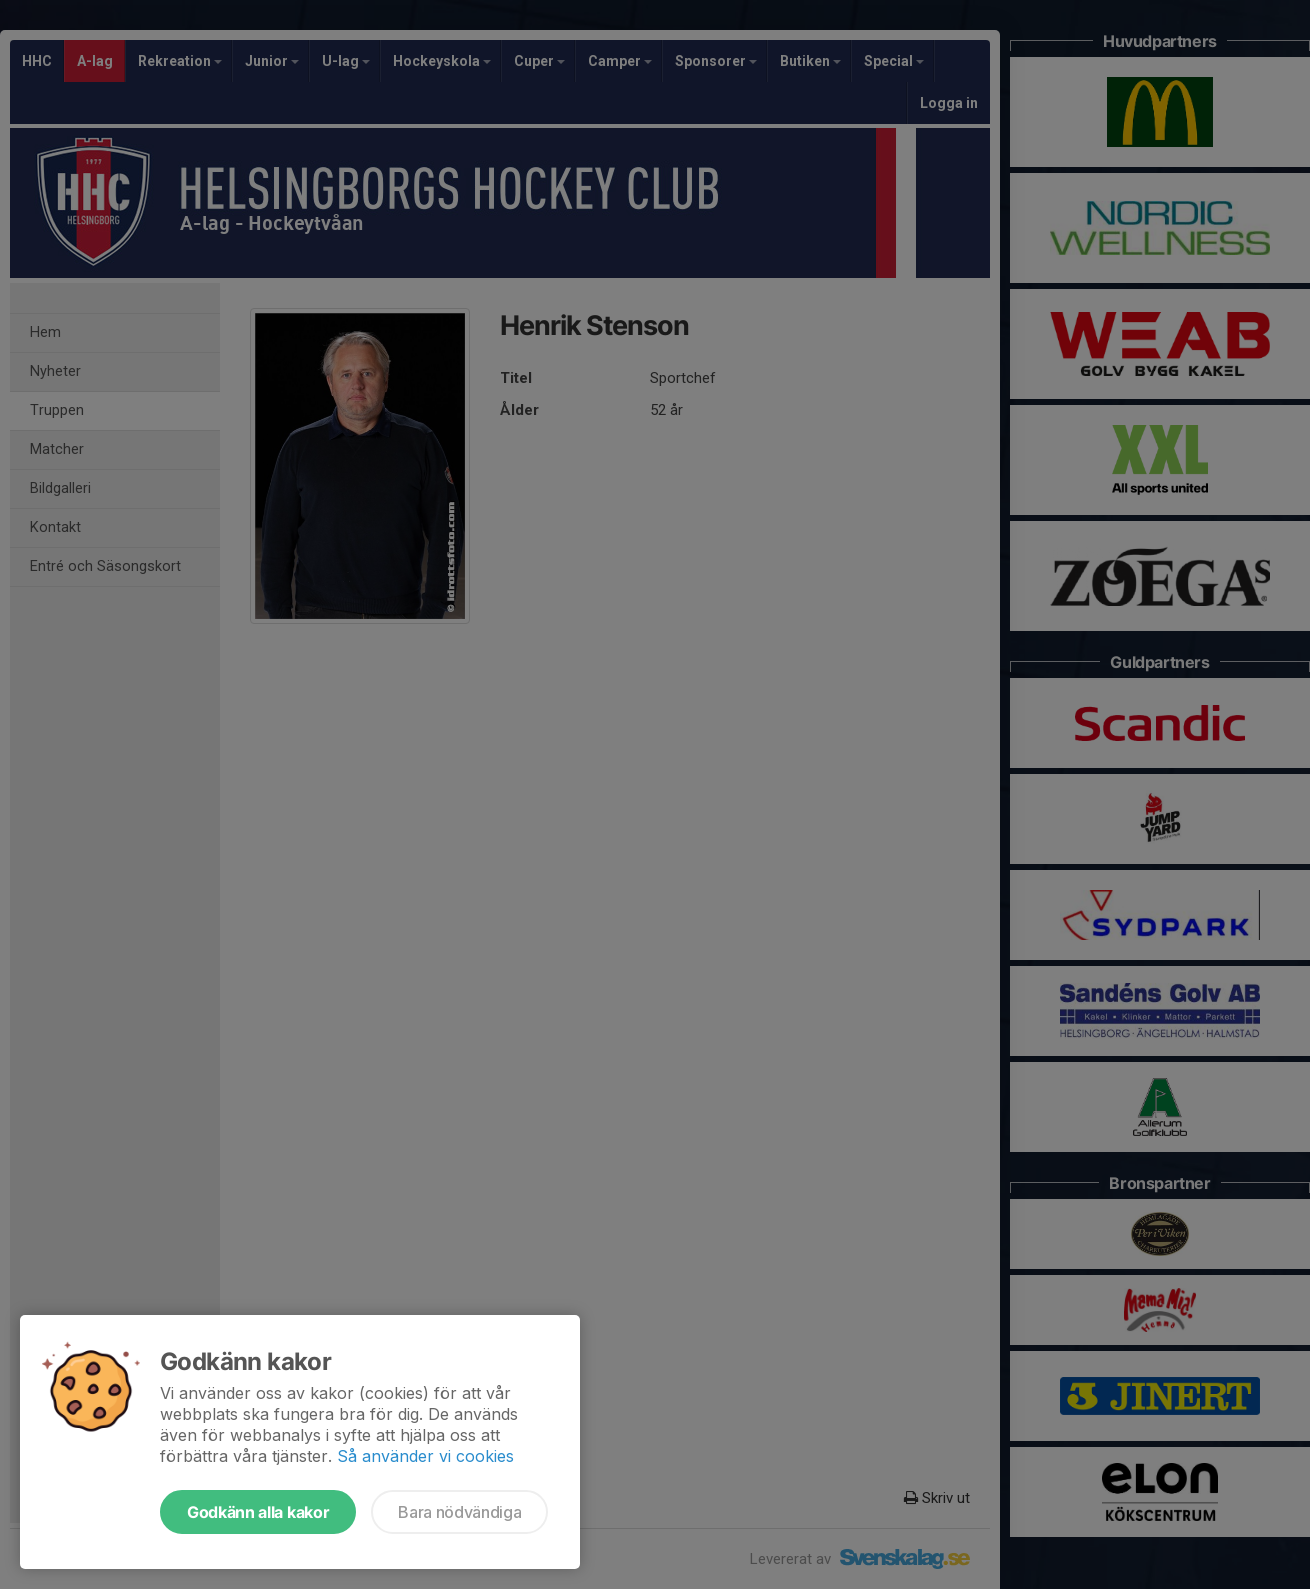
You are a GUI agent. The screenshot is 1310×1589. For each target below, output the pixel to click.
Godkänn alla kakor (258, 1512)
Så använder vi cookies (425, 1456)
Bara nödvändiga (459, 1512)
